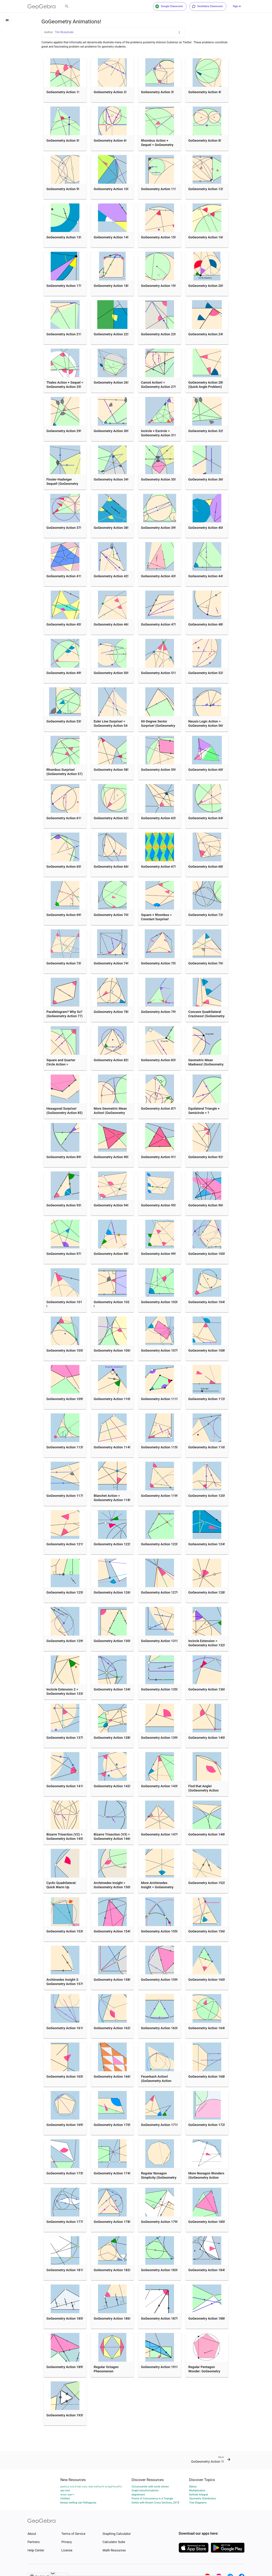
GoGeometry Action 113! (64, 1447)
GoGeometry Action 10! (111, 189)
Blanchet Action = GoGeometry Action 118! (112, 1498)
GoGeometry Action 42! (111, 576)
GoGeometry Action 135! (159, 1689)
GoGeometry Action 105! (64, 1350)
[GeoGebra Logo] (41, 6)
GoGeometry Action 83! (158, 1060)
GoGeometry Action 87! (158, 1109)
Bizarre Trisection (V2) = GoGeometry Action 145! (64, 1836)
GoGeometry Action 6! (110, 141)
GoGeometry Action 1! (62, 92)
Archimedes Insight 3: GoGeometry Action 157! (64, 1982)
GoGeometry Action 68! (205, 867)
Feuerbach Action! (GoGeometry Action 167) (156, 2081)
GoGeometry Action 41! (63, 576)
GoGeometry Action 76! (205, 963)
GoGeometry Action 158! (112, 1980)
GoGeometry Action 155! (159, 1931)
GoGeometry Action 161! (64, 2028)
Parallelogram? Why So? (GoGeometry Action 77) (64, 1014)
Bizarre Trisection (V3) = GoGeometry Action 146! (112, 1836)
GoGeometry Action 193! (64, 2415)
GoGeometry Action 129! (64, 1641)
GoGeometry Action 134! (112, 1689)
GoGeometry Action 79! (158, 1012)
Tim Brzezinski (64, 32)
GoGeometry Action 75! (158, 963)
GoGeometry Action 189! (64, 2367)
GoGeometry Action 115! (159, 1447)
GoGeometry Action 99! (158, 1254)
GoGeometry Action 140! (206, 1738)
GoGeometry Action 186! (112, 2319)
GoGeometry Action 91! (158, 1157)
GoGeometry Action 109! (64, 1399)
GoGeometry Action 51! (158, 673)
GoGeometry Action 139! (159, 1738)
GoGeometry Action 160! (206, 1980)
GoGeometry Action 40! (205, 528)
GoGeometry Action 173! (64, 2173)
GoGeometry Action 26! (111, 382)
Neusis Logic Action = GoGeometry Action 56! (205, 723)
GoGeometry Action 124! (206, 1544)
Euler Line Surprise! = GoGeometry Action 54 (110, 723)
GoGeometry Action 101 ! (64, 1304)
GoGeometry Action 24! (205, 334)
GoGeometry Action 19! (158, 286)
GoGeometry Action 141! (64, 1786)
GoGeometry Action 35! (158, 479)
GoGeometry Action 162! (112, 2028)
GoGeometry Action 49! (63, 673)
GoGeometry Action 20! (205, 286)
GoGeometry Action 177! (64, 2222)
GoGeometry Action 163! (159, 2028)
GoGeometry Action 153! (64, 1931)
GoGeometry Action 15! (158, 237)
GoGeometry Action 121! (64, 1544)
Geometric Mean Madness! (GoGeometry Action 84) (205, 1064)
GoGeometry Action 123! (159, 1544)
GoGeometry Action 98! (111, 1254)
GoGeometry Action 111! (159, 1399)
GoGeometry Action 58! (111, 770)
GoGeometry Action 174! (112, 2173)
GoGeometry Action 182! (112, 2270)
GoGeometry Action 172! (206, 2125)
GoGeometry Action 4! (204, 92)
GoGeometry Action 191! (159, 2367)
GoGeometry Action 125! (64, 1592)
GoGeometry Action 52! (205, 673)
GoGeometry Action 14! (111, 237)
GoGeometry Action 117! (64, 1496)
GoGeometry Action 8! (204, 141)
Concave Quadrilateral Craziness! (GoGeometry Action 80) (206, 1016)
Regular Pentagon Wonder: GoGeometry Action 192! (204, 2371)
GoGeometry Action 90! (111, 1157)
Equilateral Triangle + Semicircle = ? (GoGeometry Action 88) (206, 1113)
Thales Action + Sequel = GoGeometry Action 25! (64, 385)
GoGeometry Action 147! (159, 1834)
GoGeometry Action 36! (205, 479)
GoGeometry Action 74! (111, 963)
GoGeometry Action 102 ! (111, 1304)
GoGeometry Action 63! (158, 818)
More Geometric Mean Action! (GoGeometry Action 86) (110, 1113)
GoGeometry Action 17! (63, 286)
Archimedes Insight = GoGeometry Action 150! (112, 1885)
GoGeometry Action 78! (111, 1012)
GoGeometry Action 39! (158, 528)
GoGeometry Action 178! (112, 2222)
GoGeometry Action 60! (205, 770)
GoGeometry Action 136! (206, 1689)
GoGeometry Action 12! (205, 189)
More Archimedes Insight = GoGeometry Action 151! (157, 1887)
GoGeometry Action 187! (159, 2319)
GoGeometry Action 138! (112, 1738)
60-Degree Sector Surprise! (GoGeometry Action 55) (158, 725)
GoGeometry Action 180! (206, 2222)
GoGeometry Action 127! (159, 1592)
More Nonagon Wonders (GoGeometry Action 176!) (206, 2177)
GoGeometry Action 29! (63, 431)
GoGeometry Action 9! (62, 189)
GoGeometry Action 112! (206, 1399)
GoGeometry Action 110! (112, 1399)
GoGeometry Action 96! (205, 1205)
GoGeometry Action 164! (206, 2028)
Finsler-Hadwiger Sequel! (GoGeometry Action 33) (62, 483)
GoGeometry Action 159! (159, 1980)
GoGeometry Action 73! (63, 963)
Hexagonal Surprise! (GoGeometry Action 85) (64, 1111)
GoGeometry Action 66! (111, 867)
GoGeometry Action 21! (63, 334)
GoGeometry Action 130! (112, 1641)
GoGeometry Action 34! (111, 479)
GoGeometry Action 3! (157, 92)
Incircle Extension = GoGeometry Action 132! (206, 1643)
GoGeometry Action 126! (112, 1592)
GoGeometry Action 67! (158, 867)
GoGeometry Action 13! (63, 237)
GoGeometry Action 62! (111, 818)
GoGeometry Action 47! (158, 624)
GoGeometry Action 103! (159, 1302)
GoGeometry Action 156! (206, 1931)
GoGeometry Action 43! (158, 576)
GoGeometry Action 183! (159, 2270)
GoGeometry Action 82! (111, 1060)
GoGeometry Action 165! (64, 2077)
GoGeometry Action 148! (206, 1834)
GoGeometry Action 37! (63, 528)
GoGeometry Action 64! (205, 818)
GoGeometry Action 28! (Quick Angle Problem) (205, 385)
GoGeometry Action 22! (111, 334)
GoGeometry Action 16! (205, 237)
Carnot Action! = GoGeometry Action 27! (158, 385)
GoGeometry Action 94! (111, 1205)
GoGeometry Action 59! (158, 770)
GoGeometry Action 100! (206, 1254)
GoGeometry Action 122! (112, 1544)
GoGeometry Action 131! (159, 1641)
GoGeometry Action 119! (159, 1496)
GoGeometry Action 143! (159, 1786)
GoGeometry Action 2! (110, 92)
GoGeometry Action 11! (158, 189)
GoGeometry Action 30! (111, 431)
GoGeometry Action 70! (111, 915)
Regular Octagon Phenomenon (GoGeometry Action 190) (109, 2373)
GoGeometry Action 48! (205, 624)
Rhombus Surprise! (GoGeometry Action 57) (64, 772)
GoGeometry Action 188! (206, 2319)
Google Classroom (169, 6)
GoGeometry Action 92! (205, 1157)
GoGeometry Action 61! (63, 818)
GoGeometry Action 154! (112, 1931)
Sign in (237, 6)
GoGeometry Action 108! (206, 1350)
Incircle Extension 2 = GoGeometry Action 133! (64, 1691)
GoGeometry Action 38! (111, 528)
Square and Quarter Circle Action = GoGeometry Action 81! (63, 1064)
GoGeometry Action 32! (205, 431)
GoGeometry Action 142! (112, 1786)
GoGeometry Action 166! (112, 2077)
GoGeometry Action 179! (159, 2222)
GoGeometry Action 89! (63, 1157)
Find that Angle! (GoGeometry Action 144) (203, 1790)
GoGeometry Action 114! (112, 1447)
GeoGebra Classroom (207, 6)
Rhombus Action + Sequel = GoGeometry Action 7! (157, 145)
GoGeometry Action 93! (63, 1205)
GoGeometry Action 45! (63, 624)
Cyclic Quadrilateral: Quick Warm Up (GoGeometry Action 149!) (61, 1889)
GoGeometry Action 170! (112, 2125)
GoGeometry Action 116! (206, 1447)
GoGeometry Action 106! (112, 1350)
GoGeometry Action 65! (63, 867)
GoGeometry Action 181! (64, 2270)
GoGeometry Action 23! (158, 334)
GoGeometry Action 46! (111, 624)
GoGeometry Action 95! (158, 1205)
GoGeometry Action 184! (206, 2270)
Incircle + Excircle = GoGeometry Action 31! (158, 433)
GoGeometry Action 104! (206, 1302)
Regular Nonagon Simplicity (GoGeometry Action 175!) (158, 2177)
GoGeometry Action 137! (64, 1738)
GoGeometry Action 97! (63, 1254)
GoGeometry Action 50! (111, 673)
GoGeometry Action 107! (159, 1350)
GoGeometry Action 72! (205, 915)
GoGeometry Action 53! (63, 721)
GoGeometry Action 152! (206, 1883)
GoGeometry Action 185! (64, 2319)
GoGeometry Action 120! (206, 1496)
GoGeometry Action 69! (63, 915)
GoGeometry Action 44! (205, 576)
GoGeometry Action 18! (111, 286)
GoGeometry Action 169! (64, 2125)
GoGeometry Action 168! (206, 2077)
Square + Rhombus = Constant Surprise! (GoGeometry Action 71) (159, 919)
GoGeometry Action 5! (62, 141)
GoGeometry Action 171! (159, 2125)
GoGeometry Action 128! (206, 1592)
